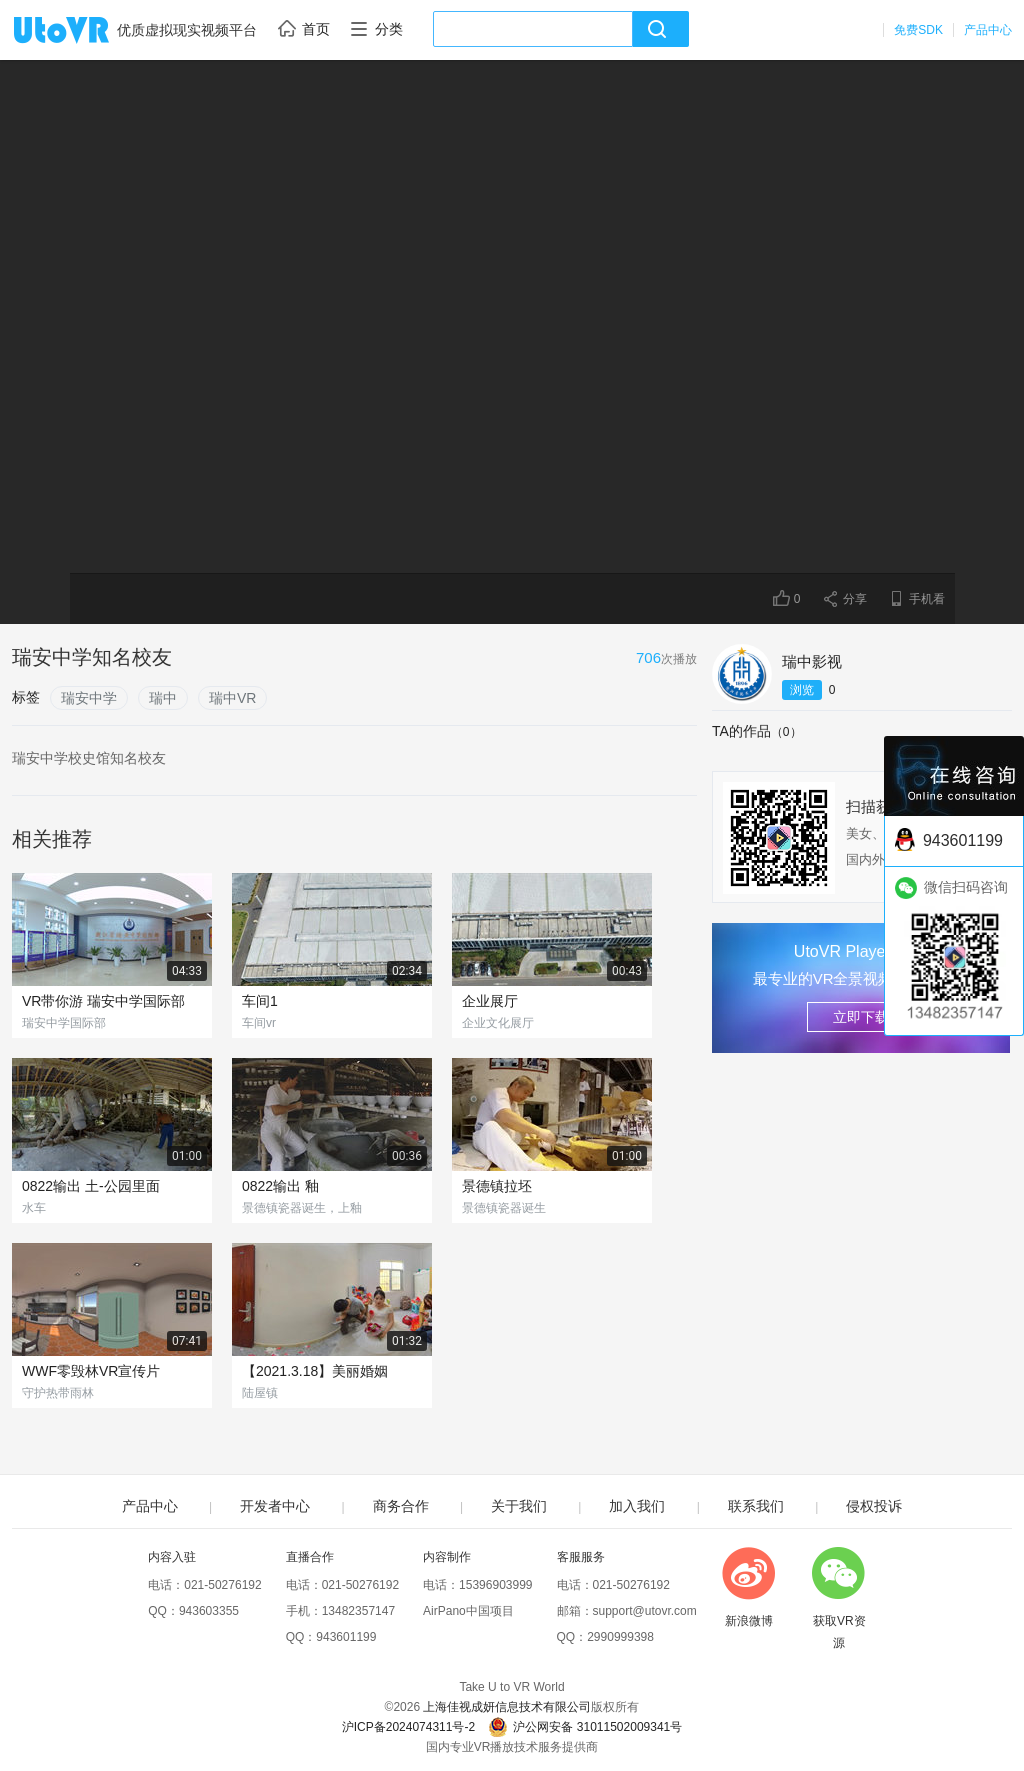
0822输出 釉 (280, 1186)
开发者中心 (275, 1506)
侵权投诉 (874, 1506)
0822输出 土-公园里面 (91, 1186)
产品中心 (988, 30)
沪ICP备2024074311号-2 (408, 1727)
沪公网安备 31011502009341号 (585, 1727)
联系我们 (756, 1506)
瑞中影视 (812, 661)
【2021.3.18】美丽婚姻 (315, 1371)
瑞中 (163, 698)
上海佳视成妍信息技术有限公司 (507, 1707)
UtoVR (83, 31)
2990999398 (620, 1637)
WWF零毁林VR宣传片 (91, 1371)
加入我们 (637, 1506)
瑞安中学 (89, 698)
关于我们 (519, 1506)
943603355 (209, 1611)
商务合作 (401, 1506)
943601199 (346, 1637)
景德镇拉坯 (497, 1186)
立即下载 (861, 1017)
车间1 (260, 1001)
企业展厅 (490, 1001)
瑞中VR (232, 698)
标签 (26, 697)
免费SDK (918, 30)
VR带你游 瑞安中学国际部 (103, 1001)
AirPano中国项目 (468, 1611)
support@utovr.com (645, 1611)
